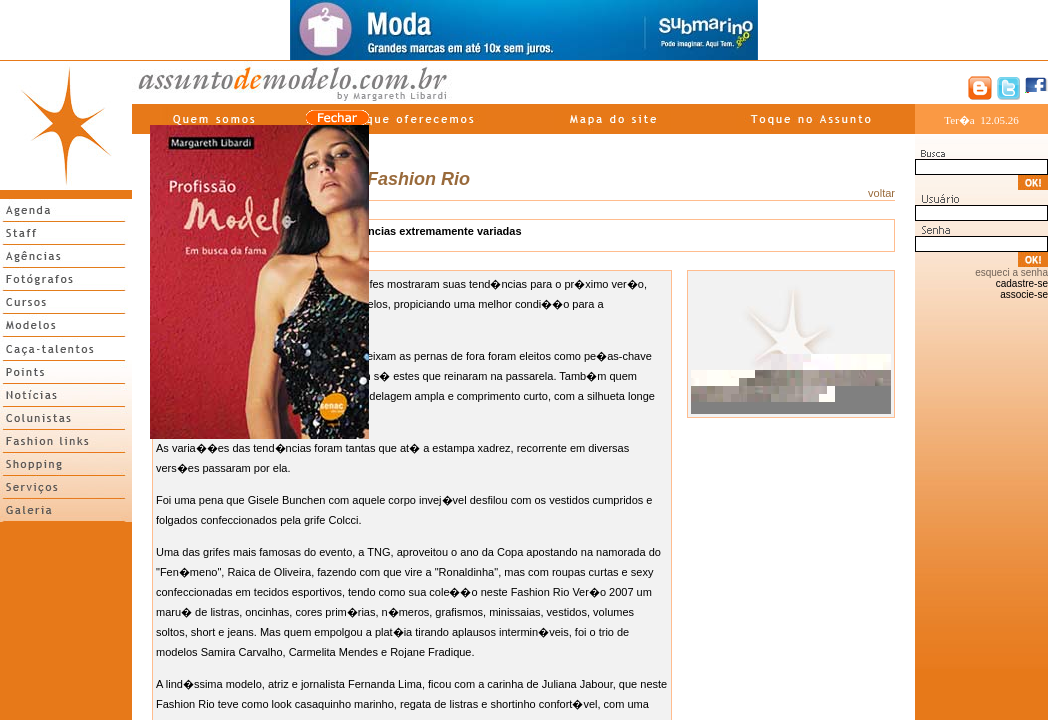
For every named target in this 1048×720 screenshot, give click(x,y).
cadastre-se (1022, 283)
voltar (881, 193)
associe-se (1024, 294)
